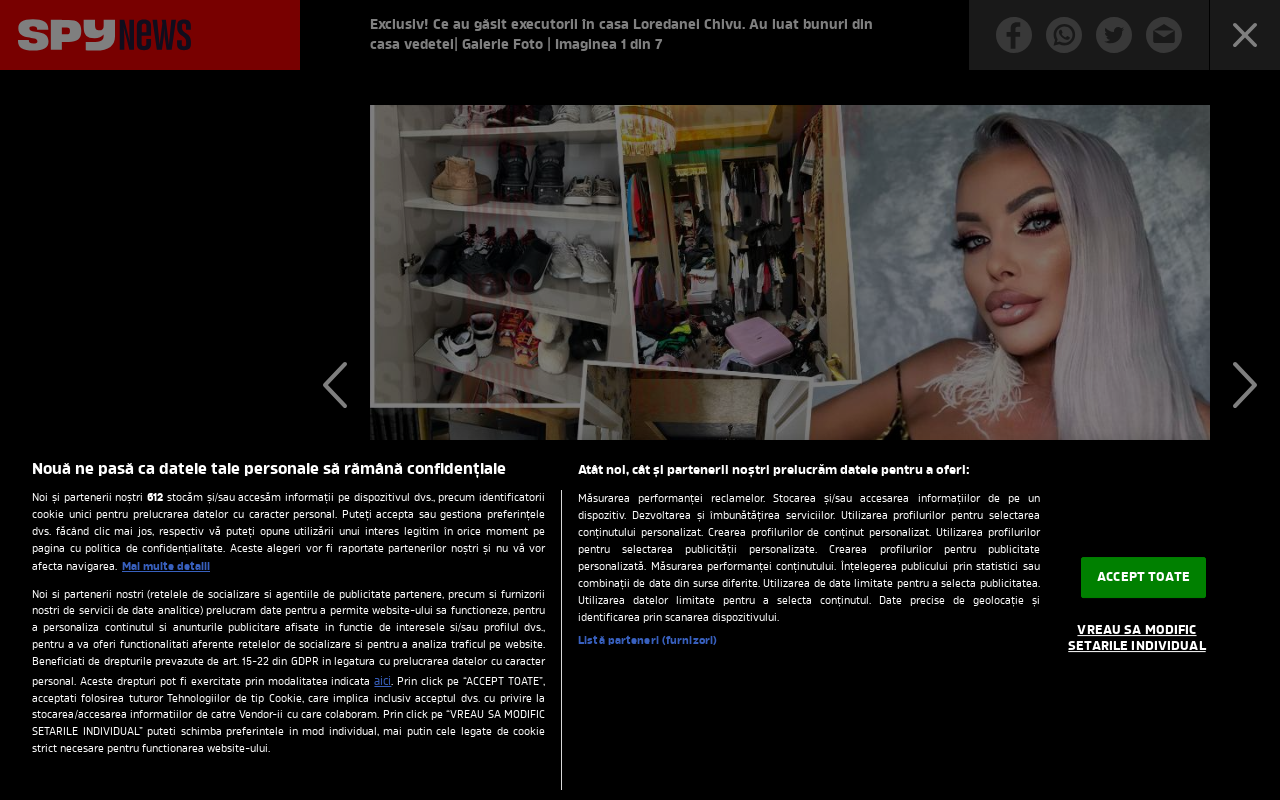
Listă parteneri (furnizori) (647, 641)
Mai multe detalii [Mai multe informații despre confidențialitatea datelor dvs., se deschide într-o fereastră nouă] (166, 567)
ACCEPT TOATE (1143, 577)
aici (382, 682)
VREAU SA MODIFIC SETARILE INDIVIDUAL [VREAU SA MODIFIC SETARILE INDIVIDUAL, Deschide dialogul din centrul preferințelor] (1136, 639)
